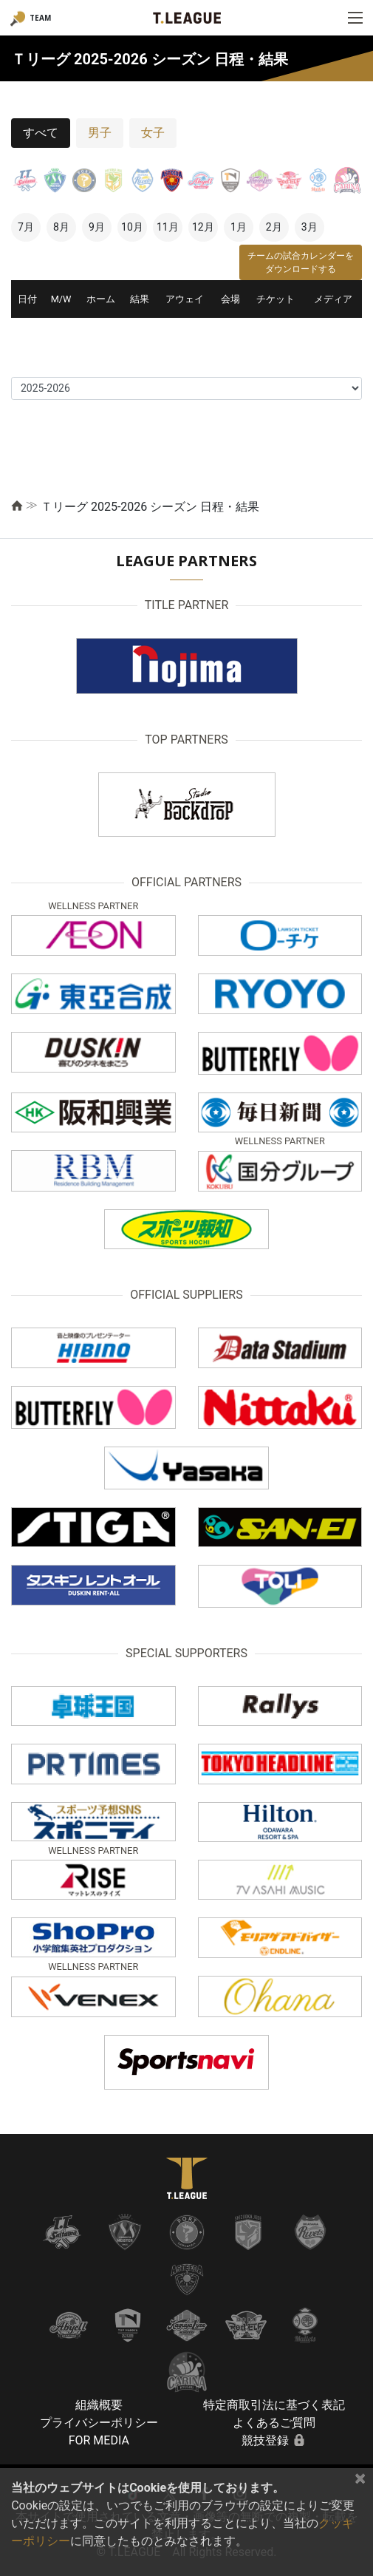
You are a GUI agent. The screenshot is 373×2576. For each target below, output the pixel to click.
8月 (61, 227)
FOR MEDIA (99, 2440)
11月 (168, 227)
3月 (309, 227)
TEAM (40, 18)
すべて (40, 133)
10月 (132, 227)
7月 (26, 227)
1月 (238, 227)
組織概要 (99, 2405)
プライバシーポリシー (99, 2423)
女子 (153, 133)
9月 (97, 227)
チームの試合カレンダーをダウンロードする (300, 262)
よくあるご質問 (274, 2423)
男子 (100, 133)
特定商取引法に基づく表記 (274, 2405)
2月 (274, 227)
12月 (203, 227)
